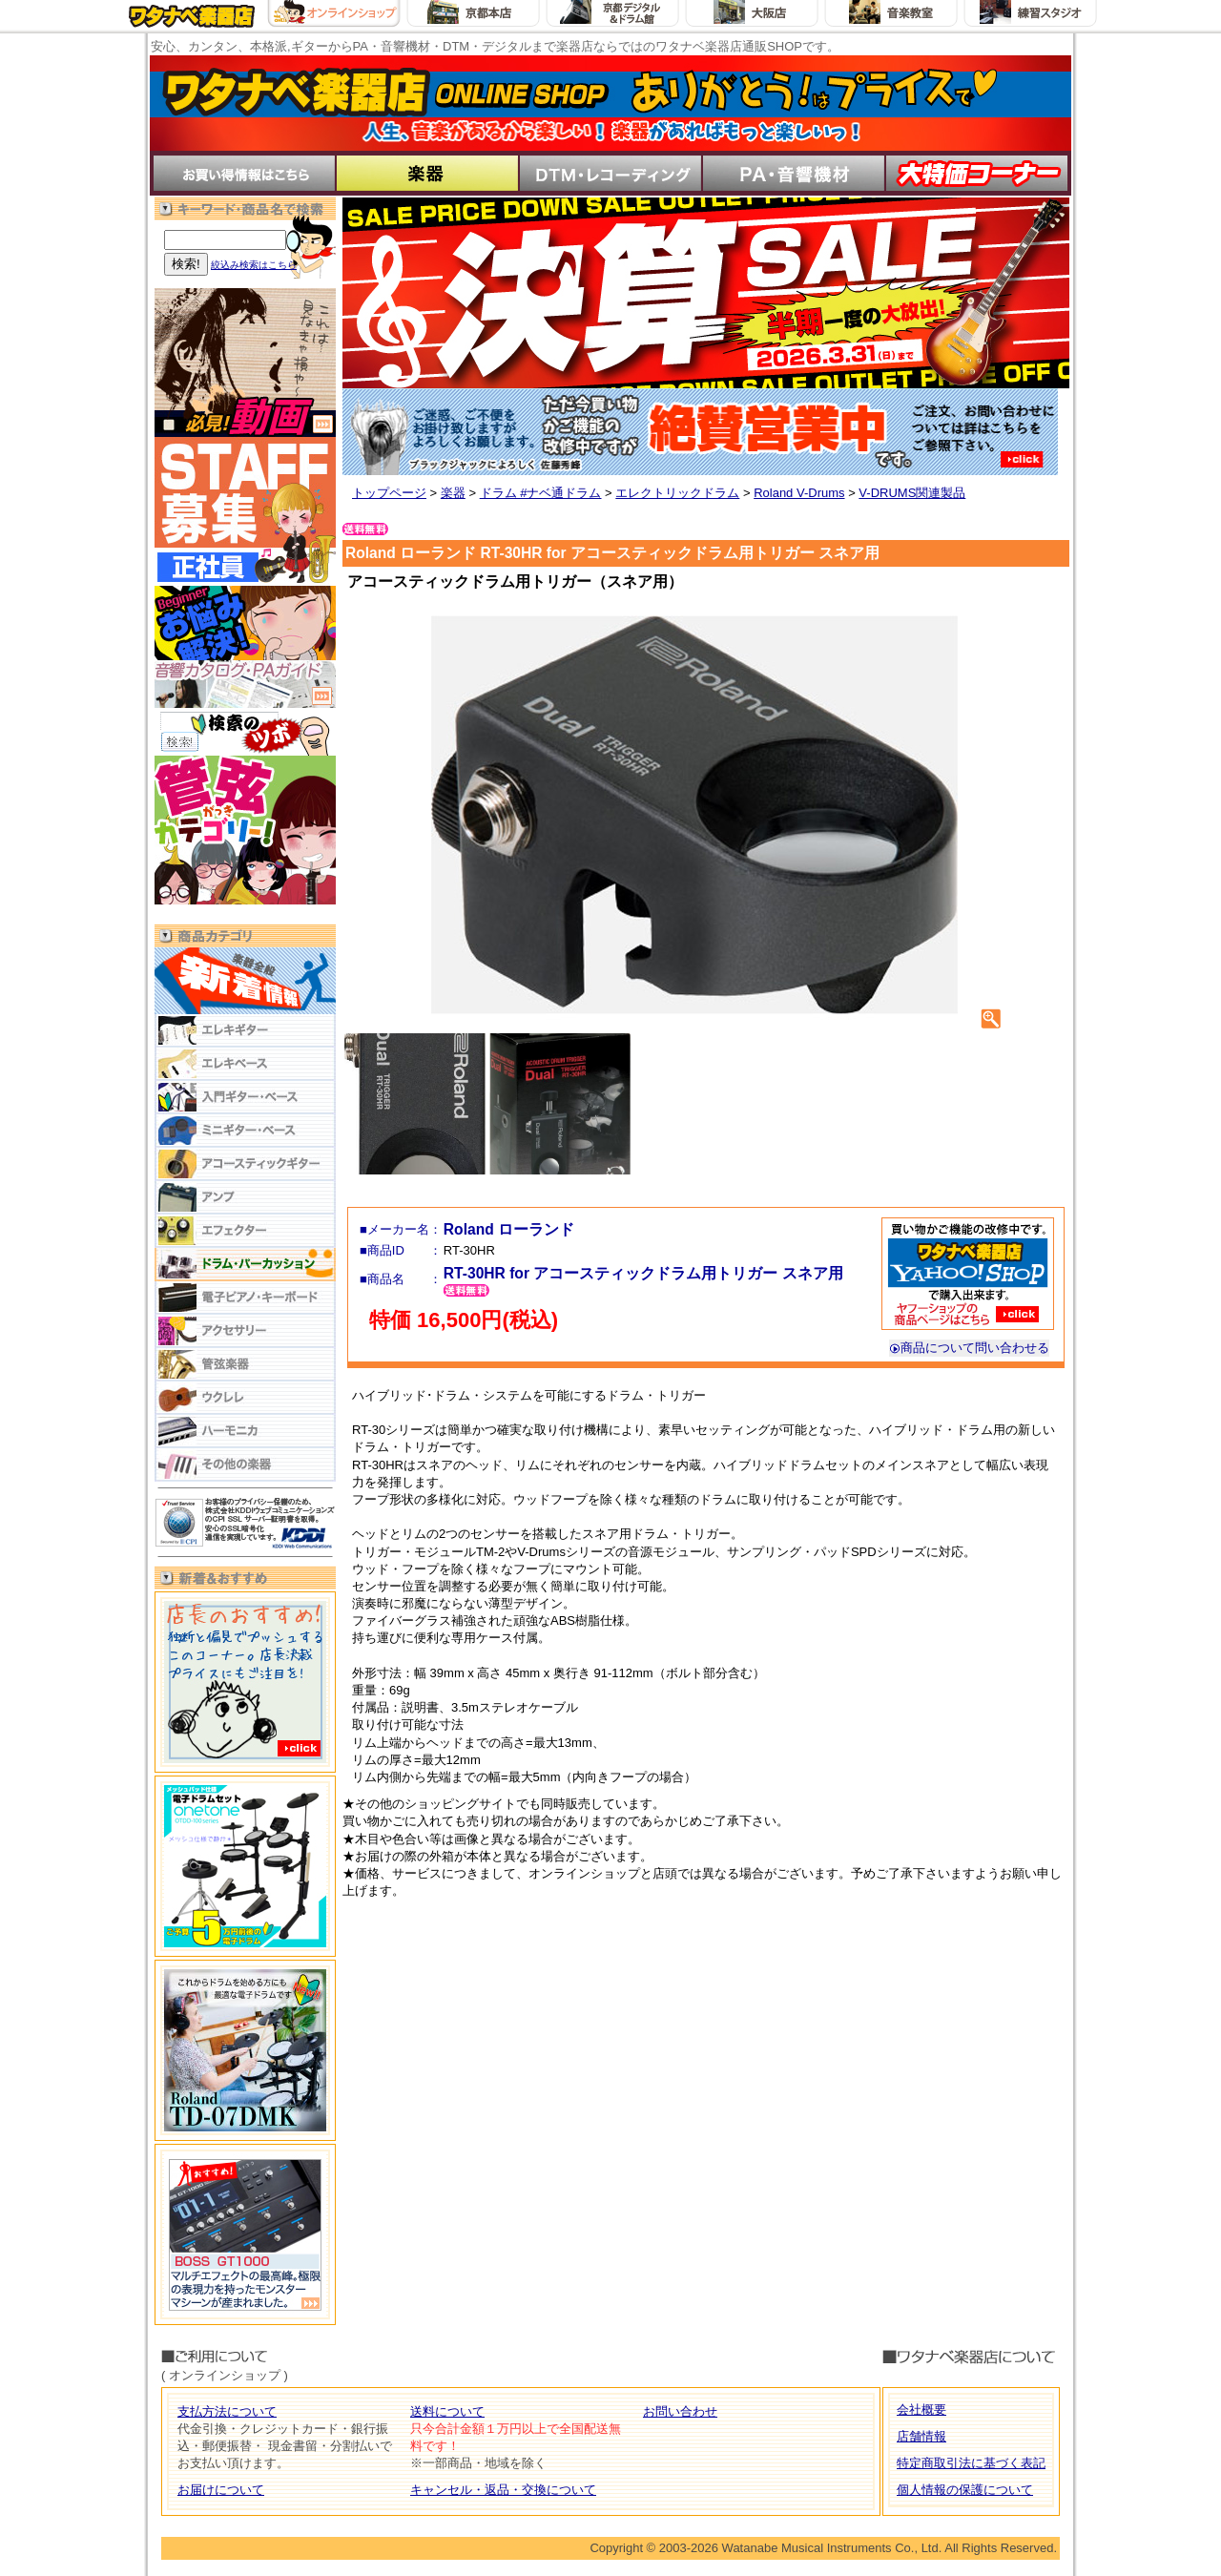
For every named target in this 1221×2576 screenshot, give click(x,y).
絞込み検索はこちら (254, 265)
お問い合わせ (680, 2411)
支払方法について (227, 2411)
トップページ (389, 493)
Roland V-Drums (799, 493)
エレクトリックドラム (677, 493)
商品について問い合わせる (969, 1347)
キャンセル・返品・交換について (503, 2490)
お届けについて (220, 2490)
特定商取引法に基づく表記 (971, 2463)
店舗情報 (921, 2436)
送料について (447, 2411)
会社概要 (921, 2409)
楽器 (453, 493)
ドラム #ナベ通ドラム (541, 493)
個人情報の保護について (965, 2490)
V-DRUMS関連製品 (912, 493)
